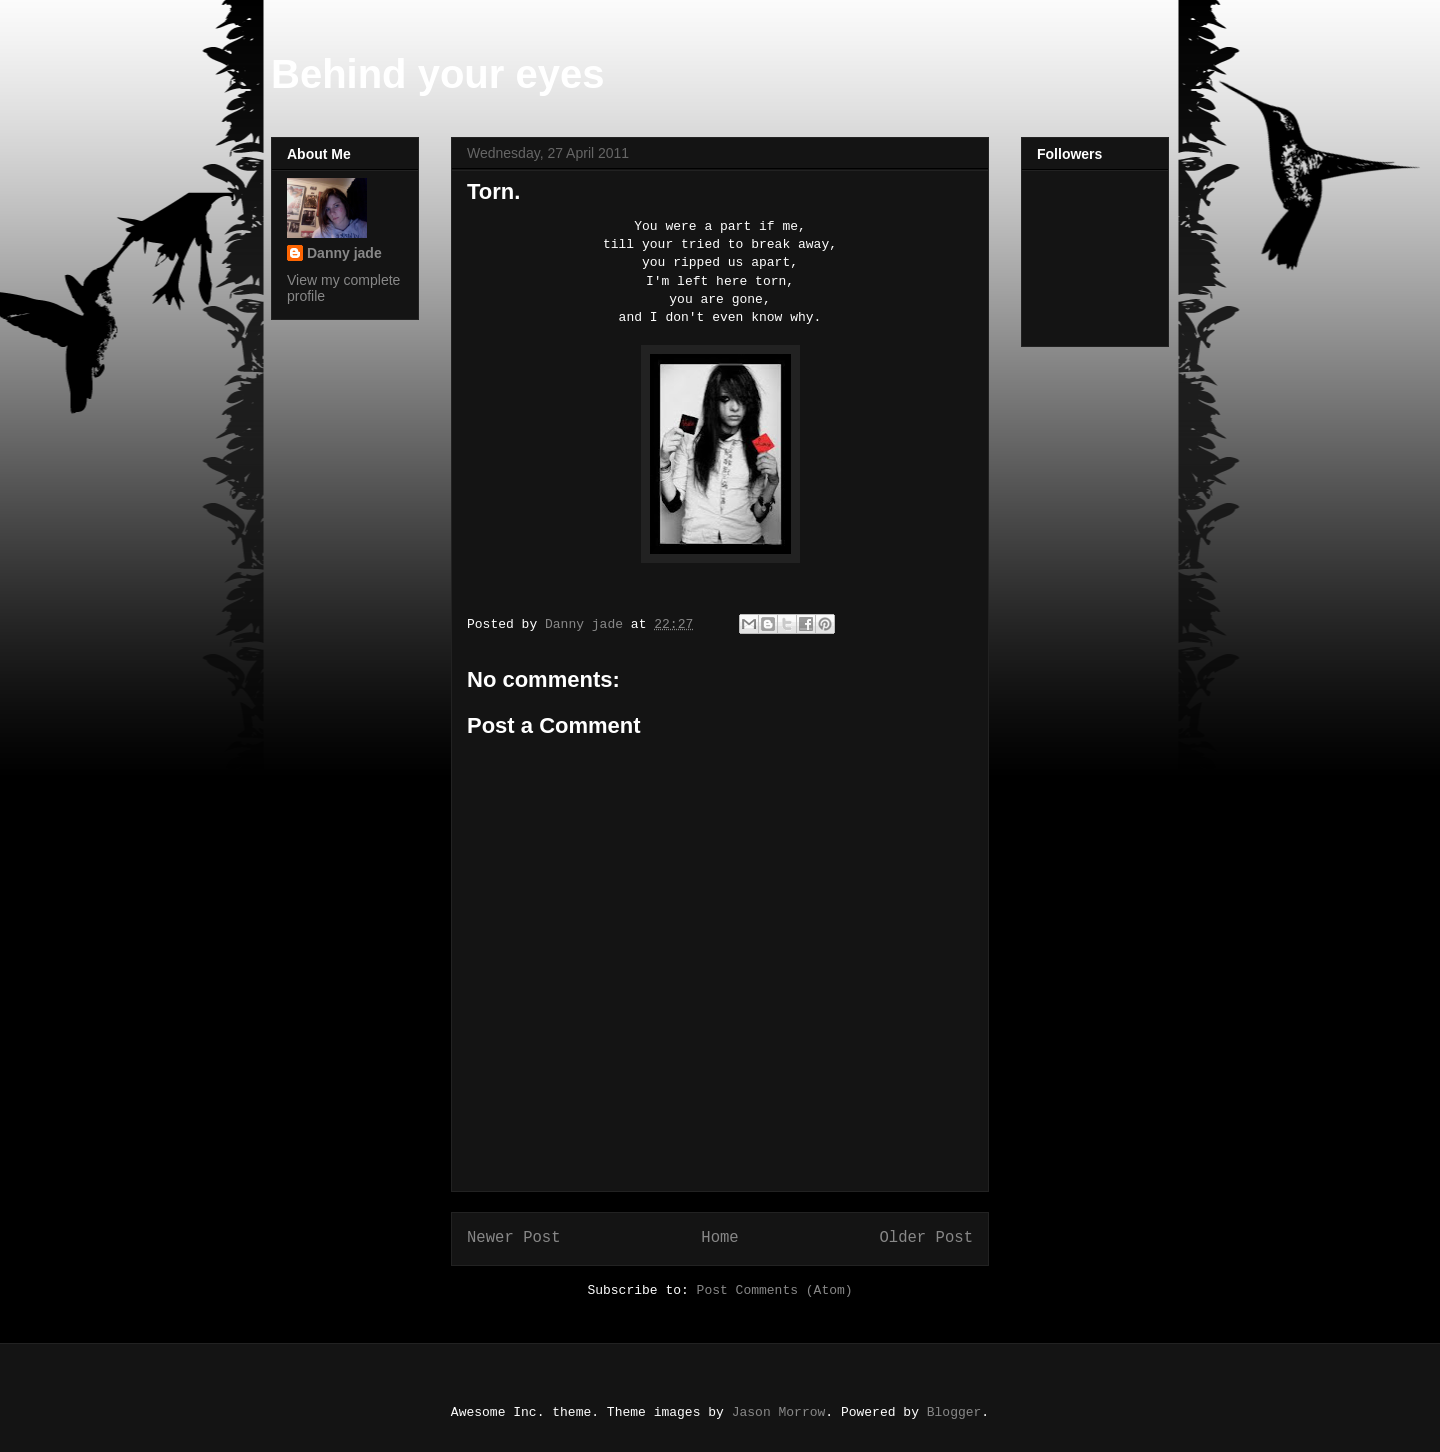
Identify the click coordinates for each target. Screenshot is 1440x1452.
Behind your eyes (437, 74)
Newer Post (514, 1238)
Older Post (926, 1238)
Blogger (954, 1412)
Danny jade (344, 253)
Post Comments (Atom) (775, 1290)
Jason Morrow (779, 1412)
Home (719, 1238)
